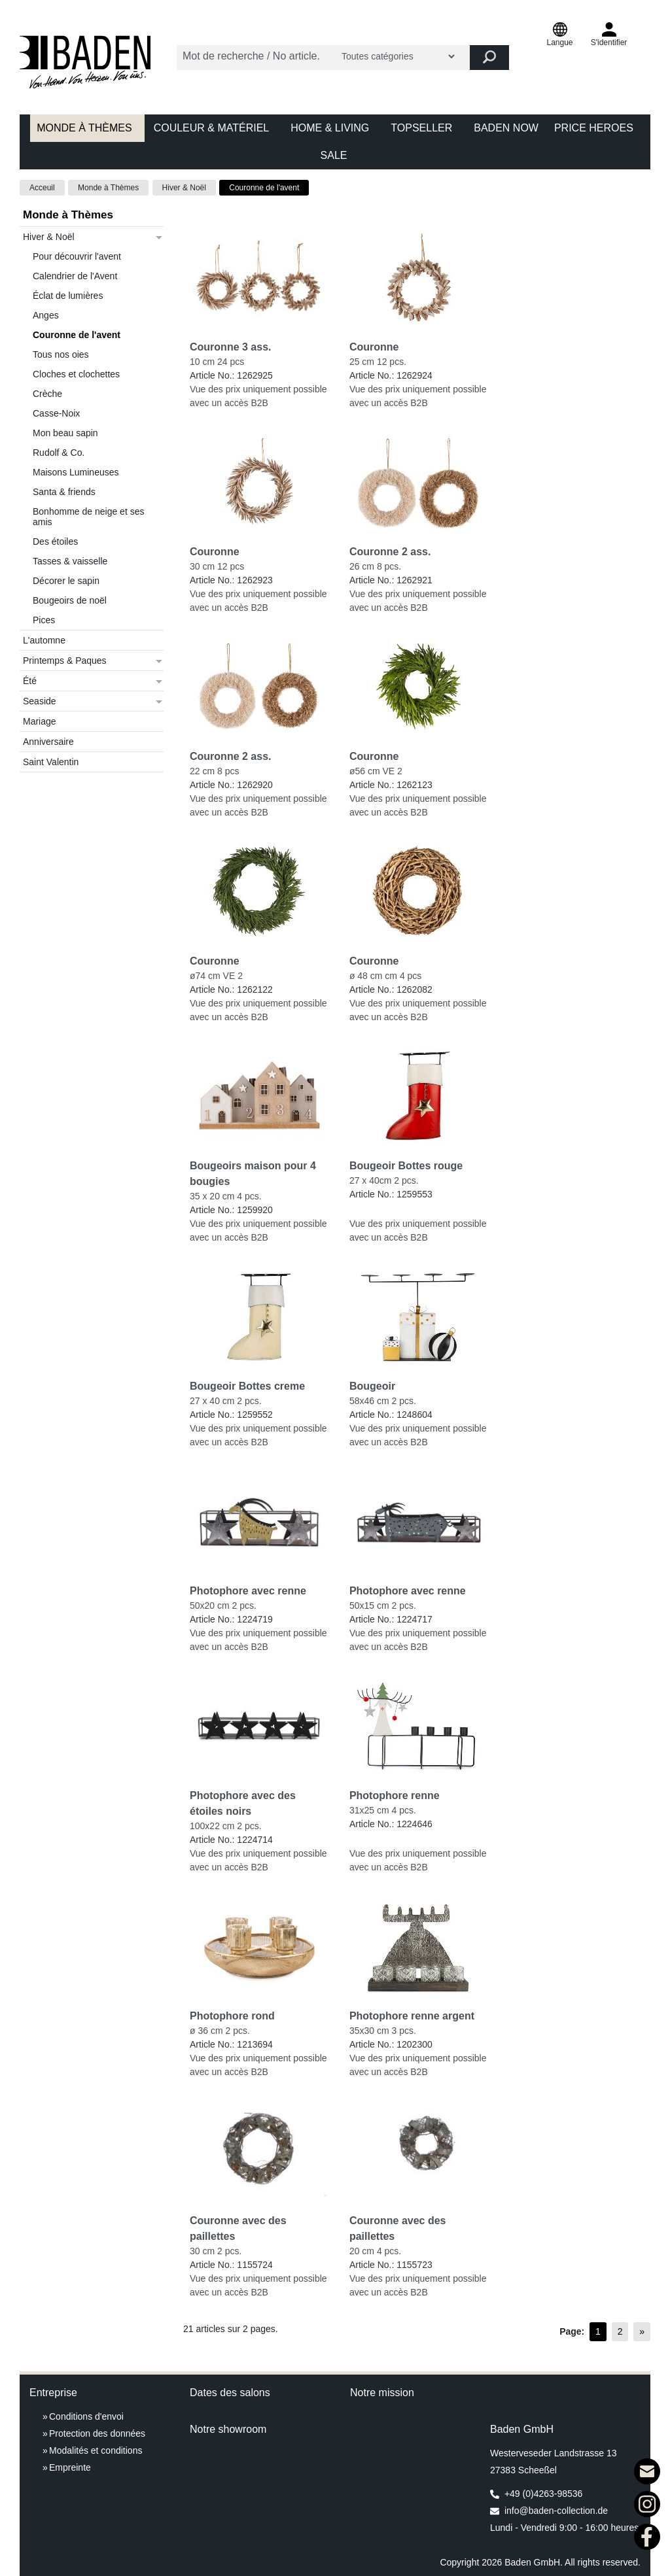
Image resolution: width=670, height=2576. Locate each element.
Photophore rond (232, 2015)
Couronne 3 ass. (230, 346)
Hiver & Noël (184, 187)
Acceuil (42, 187)
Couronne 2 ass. (390, 551)
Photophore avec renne (248, 1590)
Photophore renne (394, 1795)
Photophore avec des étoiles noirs (243, 1803)
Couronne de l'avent (264, 187)
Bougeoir (372, 1386)
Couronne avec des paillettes (238, 2228)
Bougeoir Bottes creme (247, 1386)
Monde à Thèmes (108, 187)
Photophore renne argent (411, 2015)
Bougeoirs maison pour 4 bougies (253, 1173)
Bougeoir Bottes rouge (406, 1165)
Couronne (374, 346)
